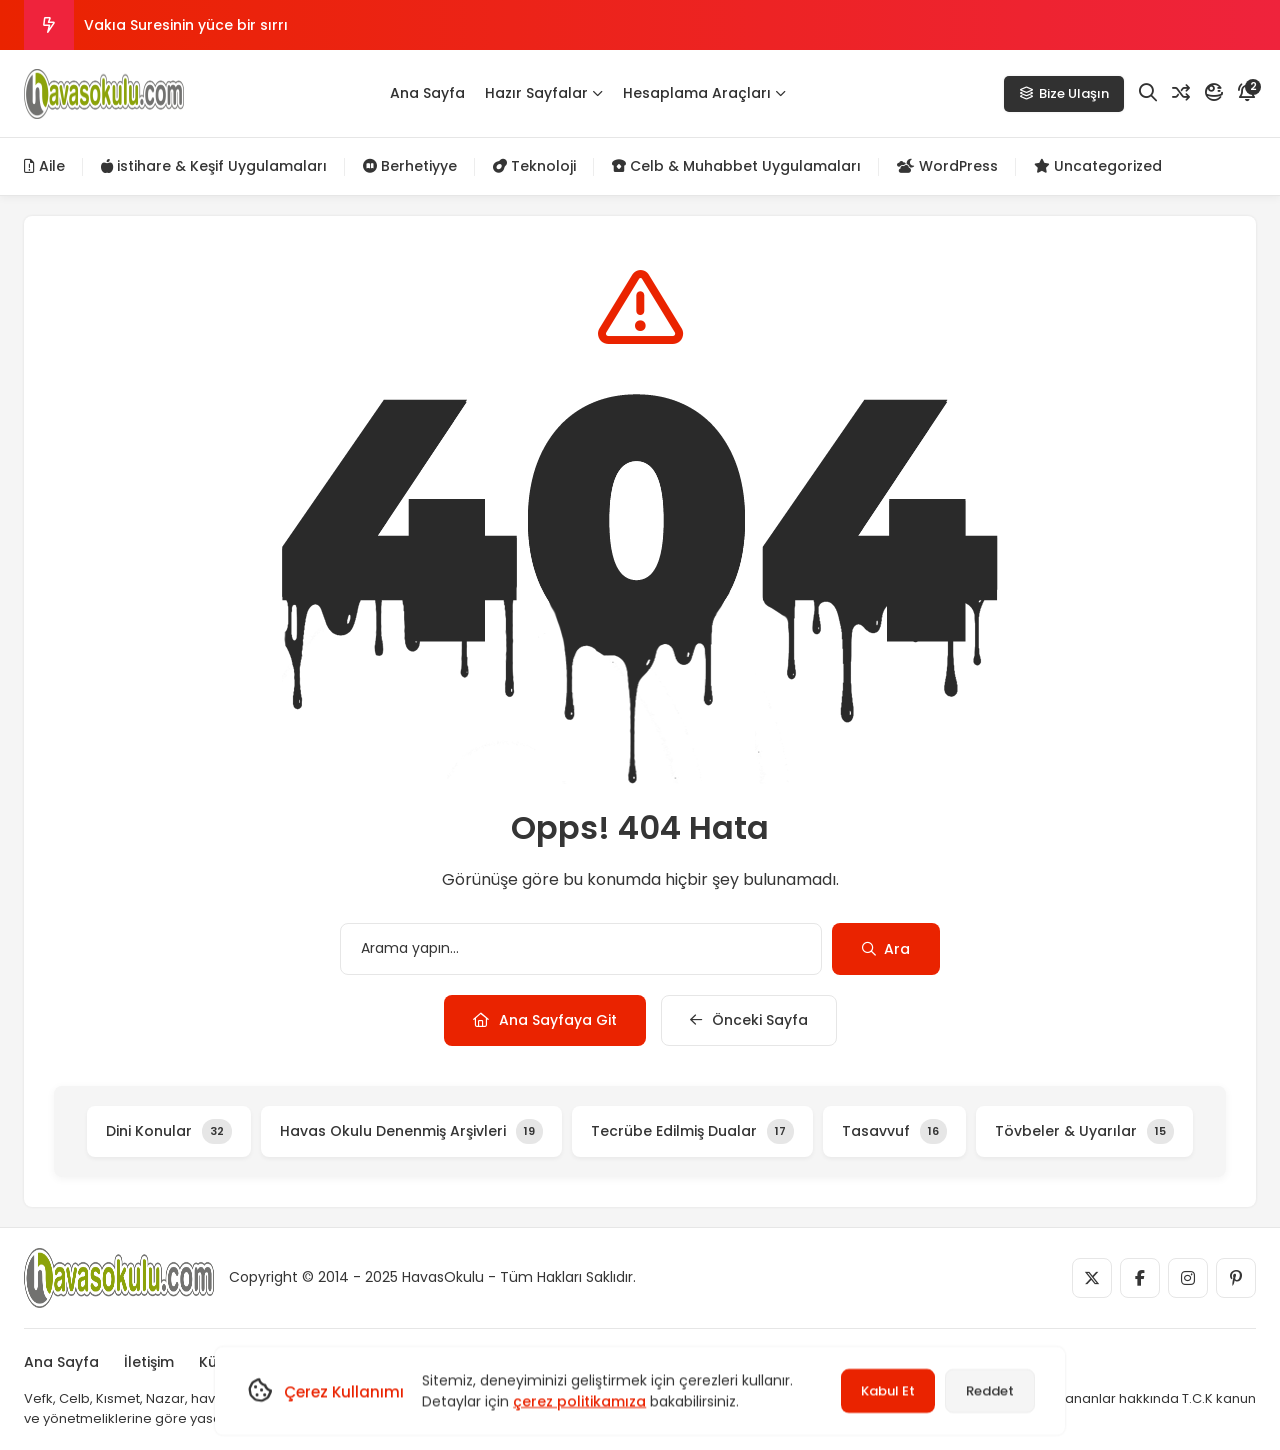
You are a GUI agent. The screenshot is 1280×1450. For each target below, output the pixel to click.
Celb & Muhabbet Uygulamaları (736, 166)
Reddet (990, 1390)
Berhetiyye (410, 166)
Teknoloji (534, 166)
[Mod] (1214, 93)
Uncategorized (1098, 166)
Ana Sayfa (427, 93)
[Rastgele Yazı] (1181, 93)
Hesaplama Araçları (704, 93)
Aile (44, 166)
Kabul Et (888, 1390)
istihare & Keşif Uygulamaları (214, 166)
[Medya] (1092, 1278)
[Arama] (1148, 93)
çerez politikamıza (579, 1401)
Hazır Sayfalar (544, 93)
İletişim (149, 1362)
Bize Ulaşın (1064, 93)
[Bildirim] (1247, 93)
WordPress (947, 166)
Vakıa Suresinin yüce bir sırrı (186, 25)
